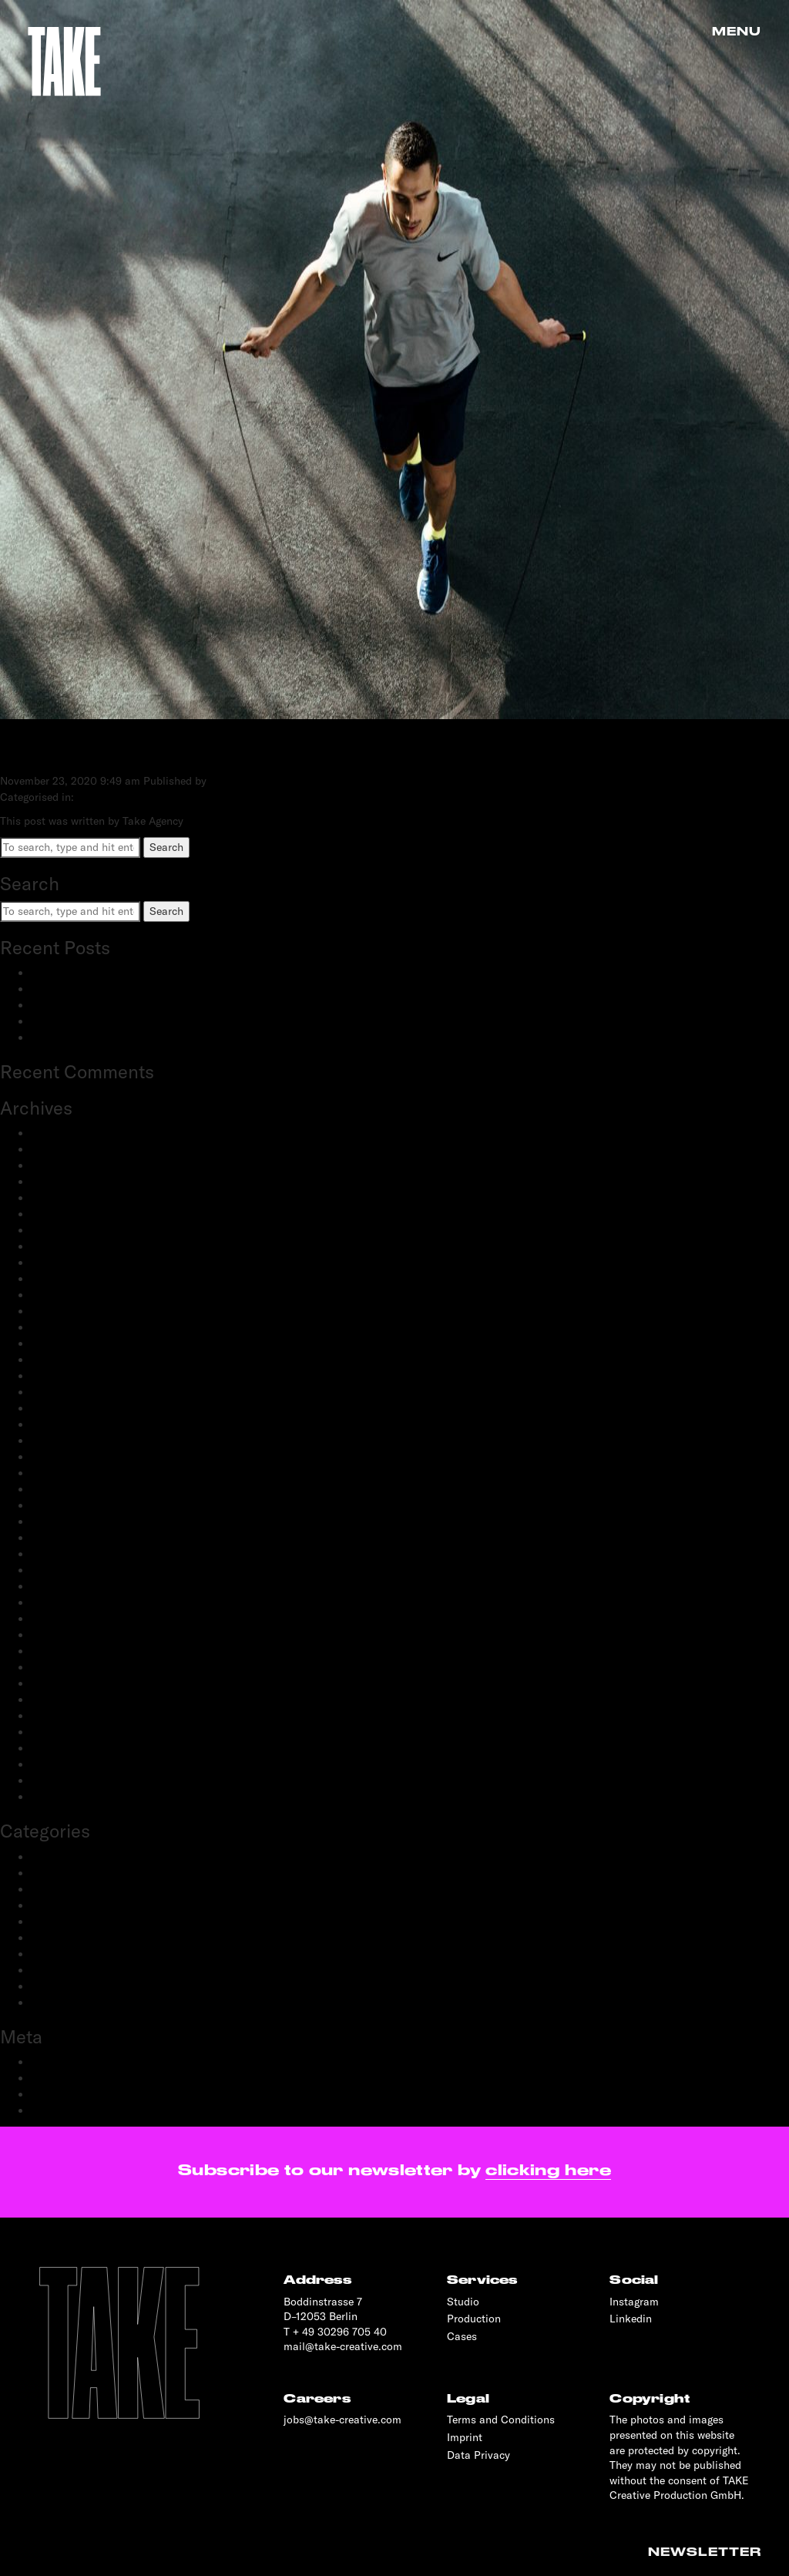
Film (41, 1905)
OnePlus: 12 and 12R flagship (102, 1037)
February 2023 (66, 1295)
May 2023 (55, 1263)
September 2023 (71, 1246)
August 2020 (62, 1570)
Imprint (464, 2437)
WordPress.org (66, 2110)
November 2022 (70, 1343)
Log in (46, 2062)
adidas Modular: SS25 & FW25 (106, 989)
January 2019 (63, 1780)
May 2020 (56, 1602)
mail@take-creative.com (343, 2346)
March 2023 (60, 1279)
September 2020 (71, 1554)
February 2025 (66, 1165)
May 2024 (55, 1198)
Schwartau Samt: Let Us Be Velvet (114, 1005)
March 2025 (60, 1149)
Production (58, 1954)
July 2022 (55, 1392)
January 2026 (64, 1133)
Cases (462, 2336)
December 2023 (69, 1230)
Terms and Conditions (501, 2419)
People (47, 1922)
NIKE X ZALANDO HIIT (143, 749)
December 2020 (70, 1521)
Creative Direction (75, 1873)
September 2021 (70, 1408)
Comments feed (69, 2094)
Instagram (634, 2302)
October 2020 (65, 1538)
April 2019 (56, 1748)
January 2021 (63, 1505)
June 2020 (56, 1586)
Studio (463, 2302)
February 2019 (66, 1764)
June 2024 (56, 1182)
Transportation (67, 2002)
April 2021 (56, 1457)
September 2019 (70, 1700)
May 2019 (55, 1732)
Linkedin (630, 2318)
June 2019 (55, 1716)
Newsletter (704, 2552)
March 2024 (60, 1214)
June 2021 (55, 1441)
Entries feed (60, 2078)
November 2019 (69, 1667)
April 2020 (57, 1619)
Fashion (50, 1889)
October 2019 (63, 1683)
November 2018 (69, 1797)
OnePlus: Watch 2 (75, 1021)
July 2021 (54, 1424)
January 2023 (64, 1311)
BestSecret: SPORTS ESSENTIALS (115, 973)
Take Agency (240, 781)
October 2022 (64, 1360)
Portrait (50, 1938)
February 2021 (66, 1489)
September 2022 (71, 1376)
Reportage (55, 1970)
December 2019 (68, 1651)
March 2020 (61, 1635)
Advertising (58, 1857)
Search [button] (166, 847)
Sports (47, 1986)
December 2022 (69, 1327)
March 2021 (60, 1473)
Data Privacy (478, 2455)
